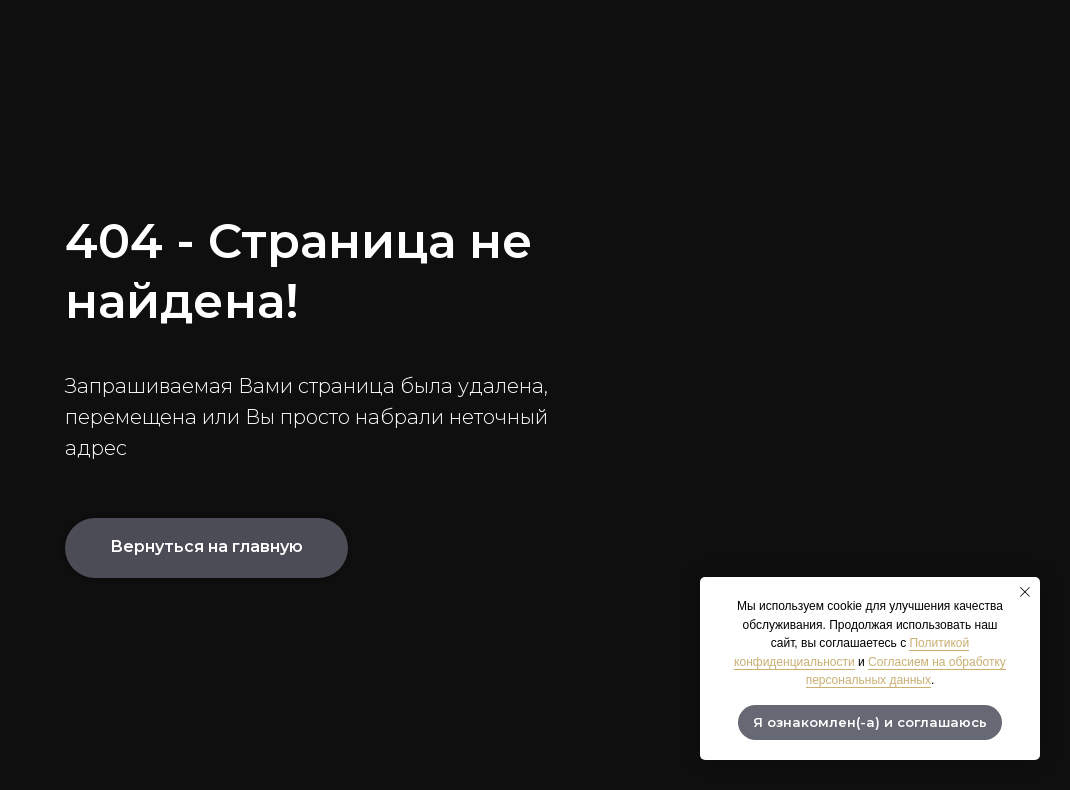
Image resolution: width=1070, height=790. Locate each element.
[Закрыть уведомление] (1025, 592)
